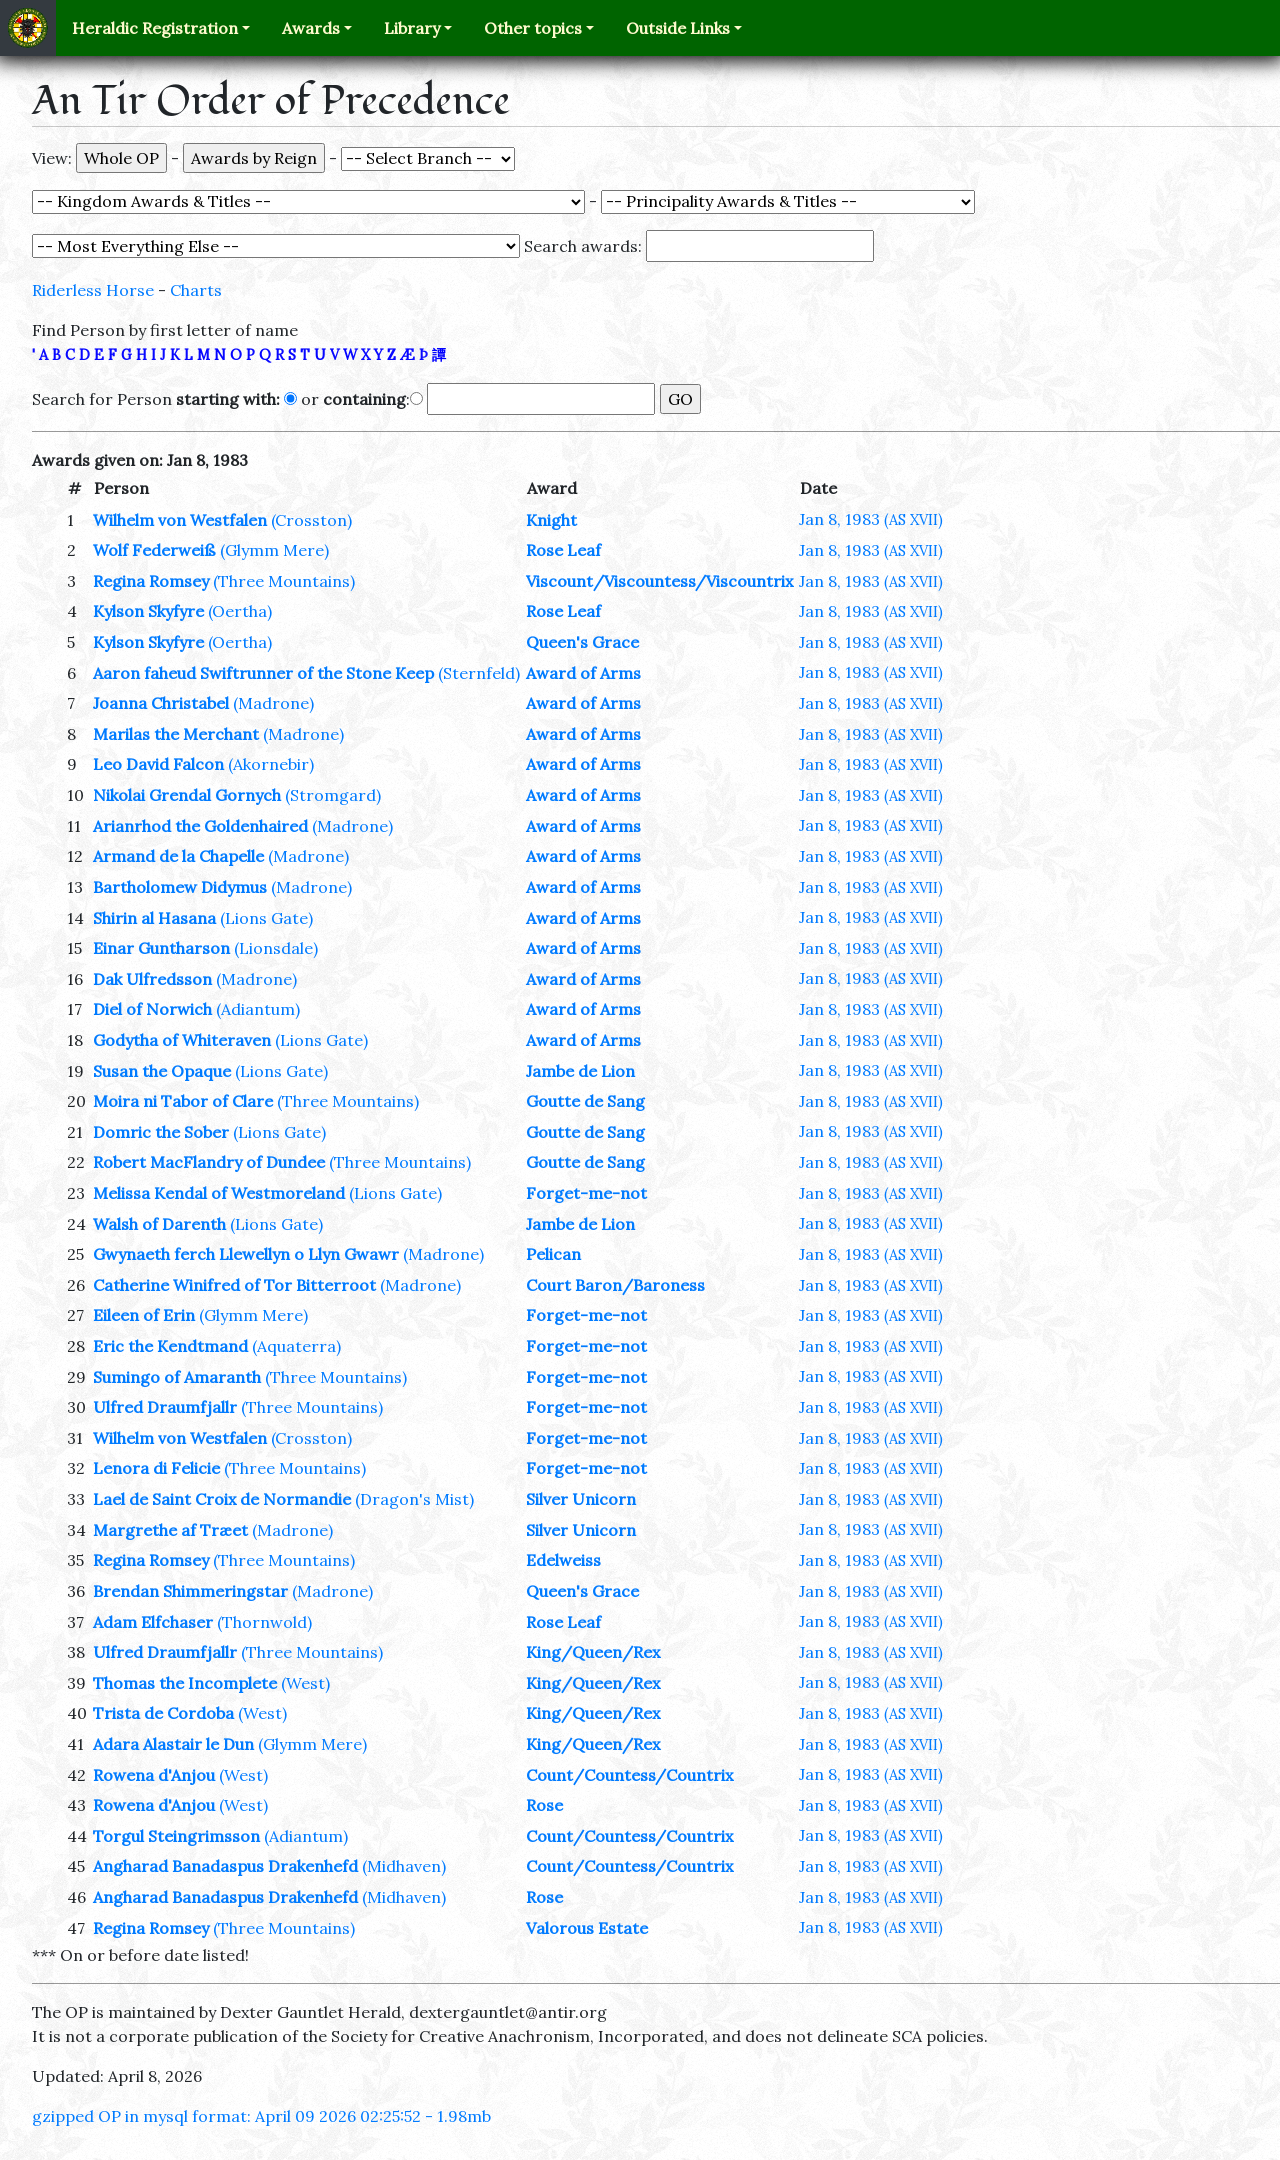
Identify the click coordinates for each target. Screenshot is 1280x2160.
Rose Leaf (563, 550)
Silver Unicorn (581, 1499)
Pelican (553, 1254)
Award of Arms (583, 673)
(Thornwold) (264, 1622)
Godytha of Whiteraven (182, 1040)
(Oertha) (240, 611)
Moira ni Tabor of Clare (183, 1101)
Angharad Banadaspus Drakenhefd (225, 1866)
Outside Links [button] (678, 28)
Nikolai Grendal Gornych (187, 795)
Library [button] (412, 28)
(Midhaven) (404, 1866)
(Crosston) (311, 520)
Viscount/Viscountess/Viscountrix (659, 581)
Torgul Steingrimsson (176, 1836)
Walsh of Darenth (159, 1224)
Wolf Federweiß (154, 550)
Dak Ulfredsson (152, 979)
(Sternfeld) (479, 673)
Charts (196, 290)
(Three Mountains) (284, 581)
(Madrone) (273, 703)
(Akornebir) (271, 764)
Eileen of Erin (144, 1315)
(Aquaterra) (296, 1346)
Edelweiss (563, 1560)
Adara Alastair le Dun (173, 1744)
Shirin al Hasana (154, 918)
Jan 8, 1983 (871, 519)
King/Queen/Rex (593, 1652)
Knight (551, 520)
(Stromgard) (333, 795)
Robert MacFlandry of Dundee (209, 1162)
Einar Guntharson (161, 948)
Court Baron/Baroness (615, 1285)
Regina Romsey (151, 581)
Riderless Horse (93, 290)
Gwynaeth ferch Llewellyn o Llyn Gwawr (246, 1254)
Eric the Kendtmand (170, 1346)
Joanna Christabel (161, 703)
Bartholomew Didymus (180, 887)
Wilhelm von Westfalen (180, 520)
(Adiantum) (258, 1009)
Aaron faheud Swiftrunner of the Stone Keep (263, 673)
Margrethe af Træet (170, 1530)
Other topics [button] (533, 28)
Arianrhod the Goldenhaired (200, 826)
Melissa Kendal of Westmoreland (219, 1193)
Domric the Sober (161, 1132)
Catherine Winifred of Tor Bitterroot (234, 1285)
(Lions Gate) (266, 918)
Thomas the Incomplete (185, 1683)
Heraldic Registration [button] (155, 28)
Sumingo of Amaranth (177, 1377)
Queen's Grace (582, 642)
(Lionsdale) (276, 948)
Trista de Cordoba (163, 1713)
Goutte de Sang (585, 1101)
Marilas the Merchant (176, 734)
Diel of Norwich (152, 1009)
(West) (305, 1683)
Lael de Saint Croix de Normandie (222, 1499)
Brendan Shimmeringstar (190, 1591)
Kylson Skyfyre (148, 611)
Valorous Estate (587, 1928)
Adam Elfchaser (153, 1622)
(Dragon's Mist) (414, 1499)
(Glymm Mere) (274, 550)
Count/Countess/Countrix (629, 1775)
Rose (544, 1805)
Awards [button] (311, 28)
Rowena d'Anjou (154, 1775)
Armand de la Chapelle (178, 856)
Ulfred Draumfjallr (165, 1407)
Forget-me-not (586, 1193)
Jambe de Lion (580, 1071)
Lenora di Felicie (156, 1468)
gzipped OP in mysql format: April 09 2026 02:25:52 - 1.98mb (261, 2116)
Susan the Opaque (162, 1071)
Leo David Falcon (158, 764)
